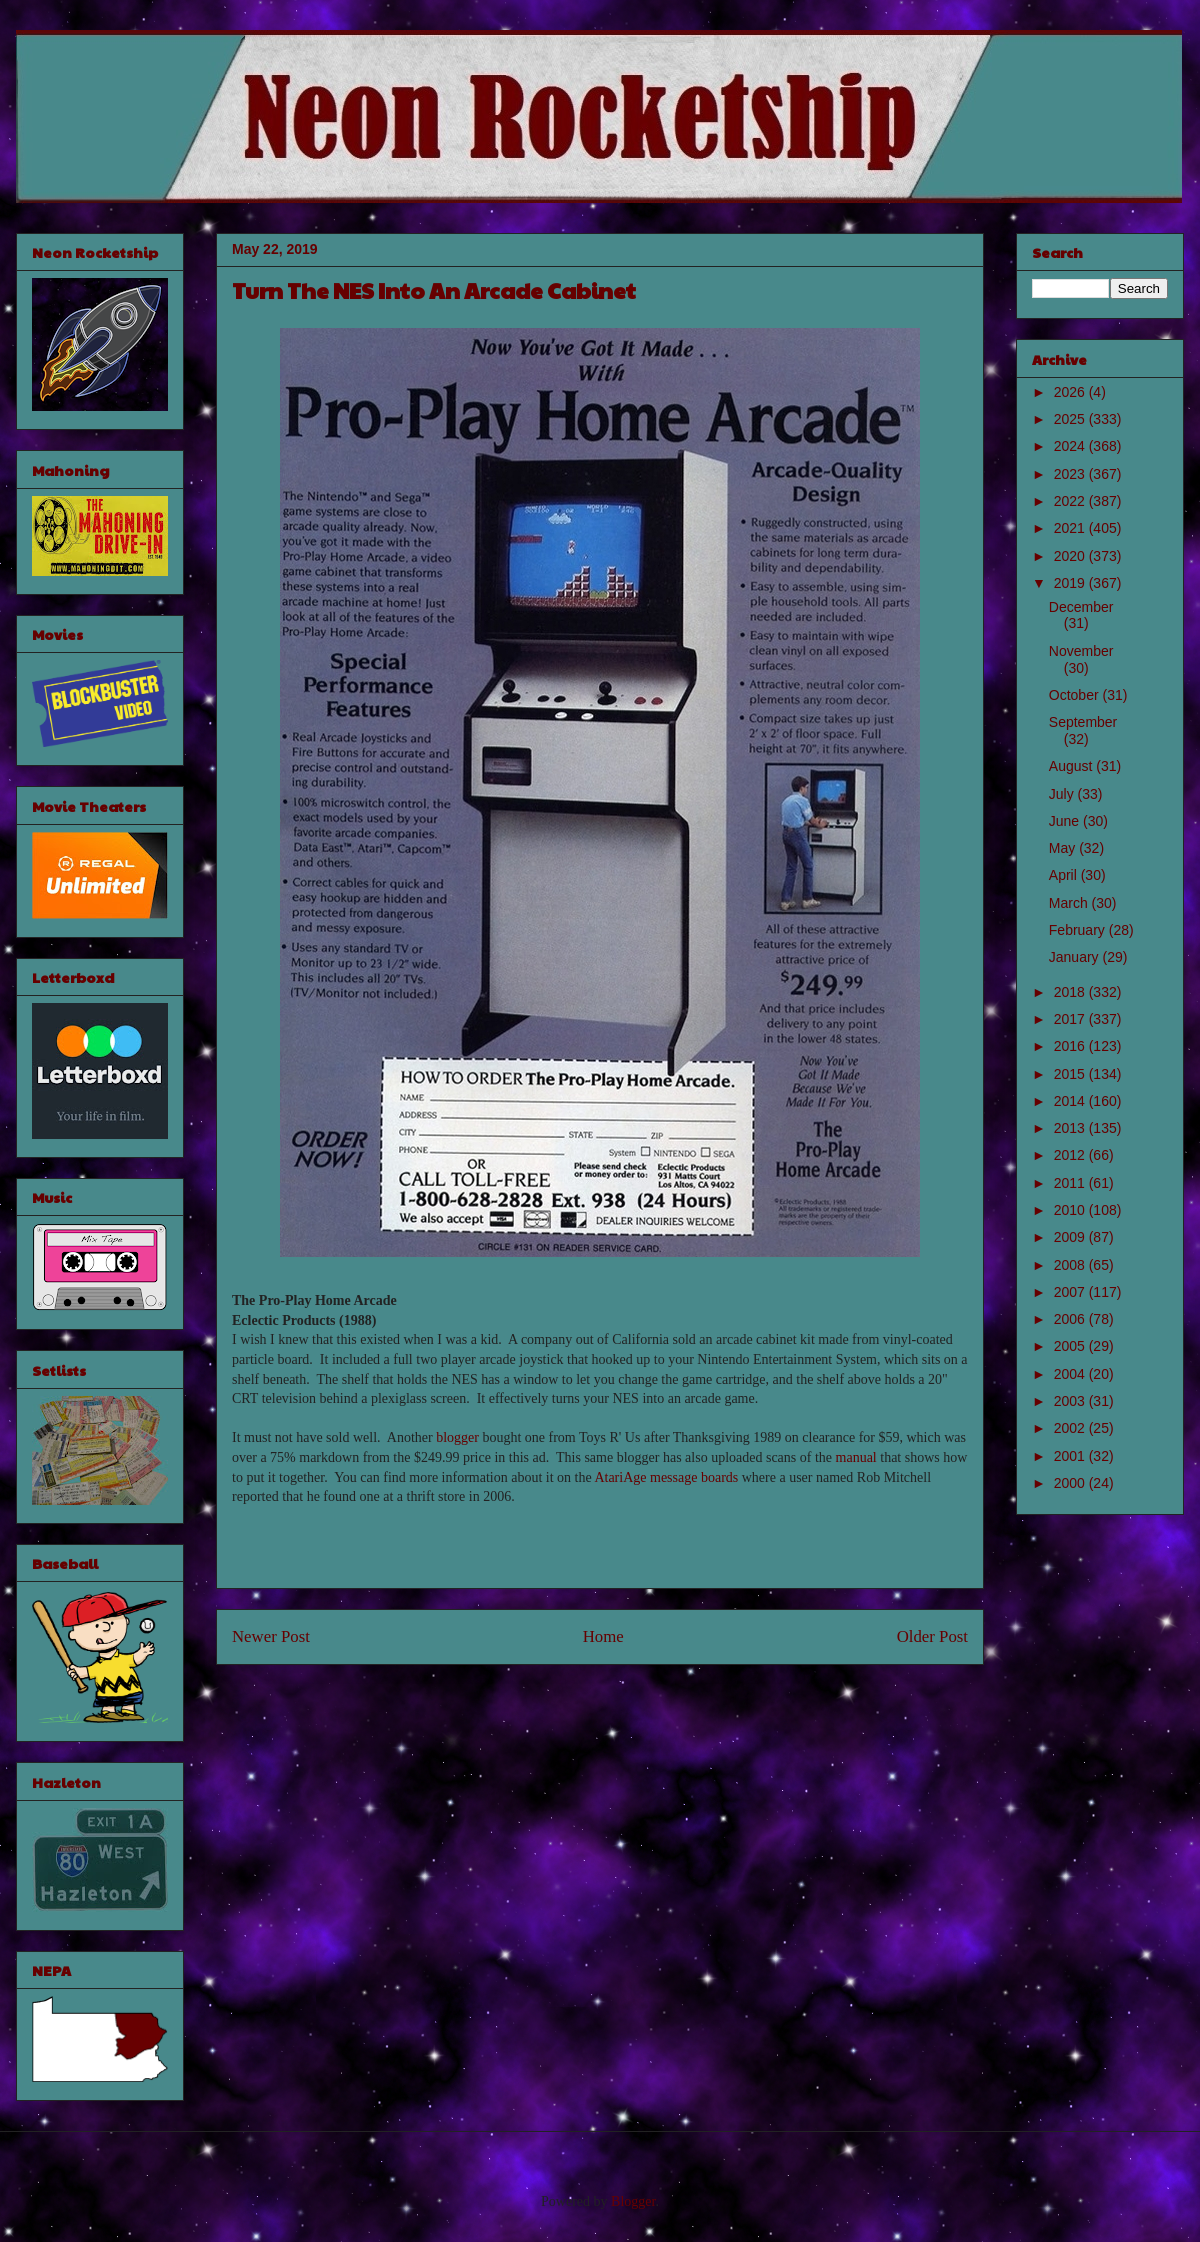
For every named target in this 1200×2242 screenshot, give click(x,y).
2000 (1071, 1483)
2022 (1071, 501)
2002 (1071, 1428)
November (1081, 651)
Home (603, 1636)
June (1066, 821)
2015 (1071, 1074)
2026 (1071, 392)
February (1079, 930)
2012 (1071, 1155)
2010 (1071, 1210)
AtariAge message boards (666, 1477)
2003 (1071, 1401)
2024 (1071, 446)
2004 (1071, 1374)
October (1076, 695)
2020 (1071, 556)
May (1064, 848)
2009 (1071, 1237)
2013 (1071, 1128)
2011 (1071, 1183)
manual (856, 1457)
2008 (1071, 1265)
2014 (1071, 1101)
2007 (1071, 1292)
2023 (1071, 474)
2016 (1071, 1046)
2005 (1071, 1346)
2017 (1071, 1019)
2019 (1071, 583)
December (1081, 607)
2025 (1071, 419)
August (1072, 766)
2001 (1071, 1456)
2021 (1071, 528)
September (1083, 722)
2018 (1071, 992)
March (1070, 903)
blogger (457, 1437)
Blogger (633, 2201)
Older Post (932, 1636)
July (1063, 794)
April (1065, 875)
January (1076, 957)
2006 (1071, 1319)
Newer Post (271, 1636)
